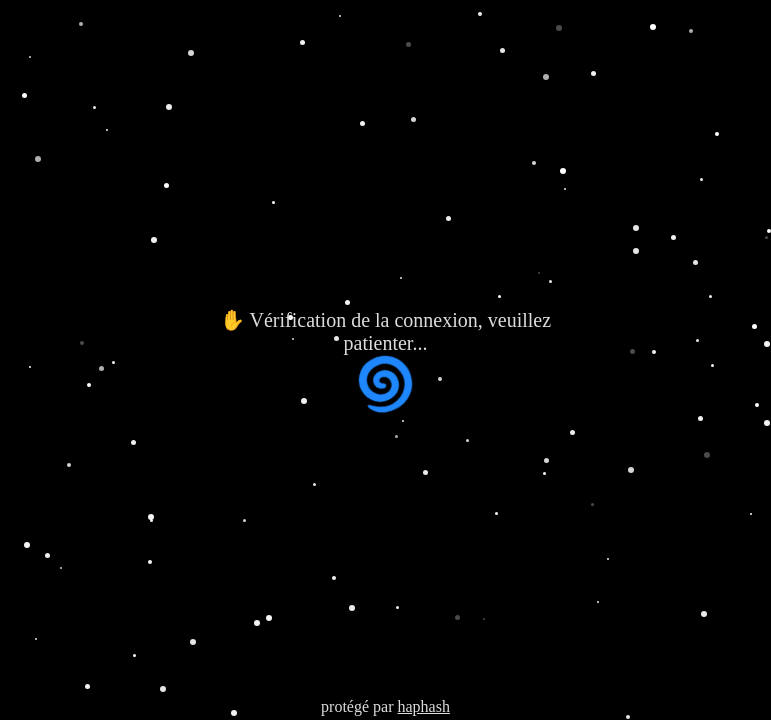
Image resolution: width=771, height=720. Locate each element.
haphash (423, 706)
